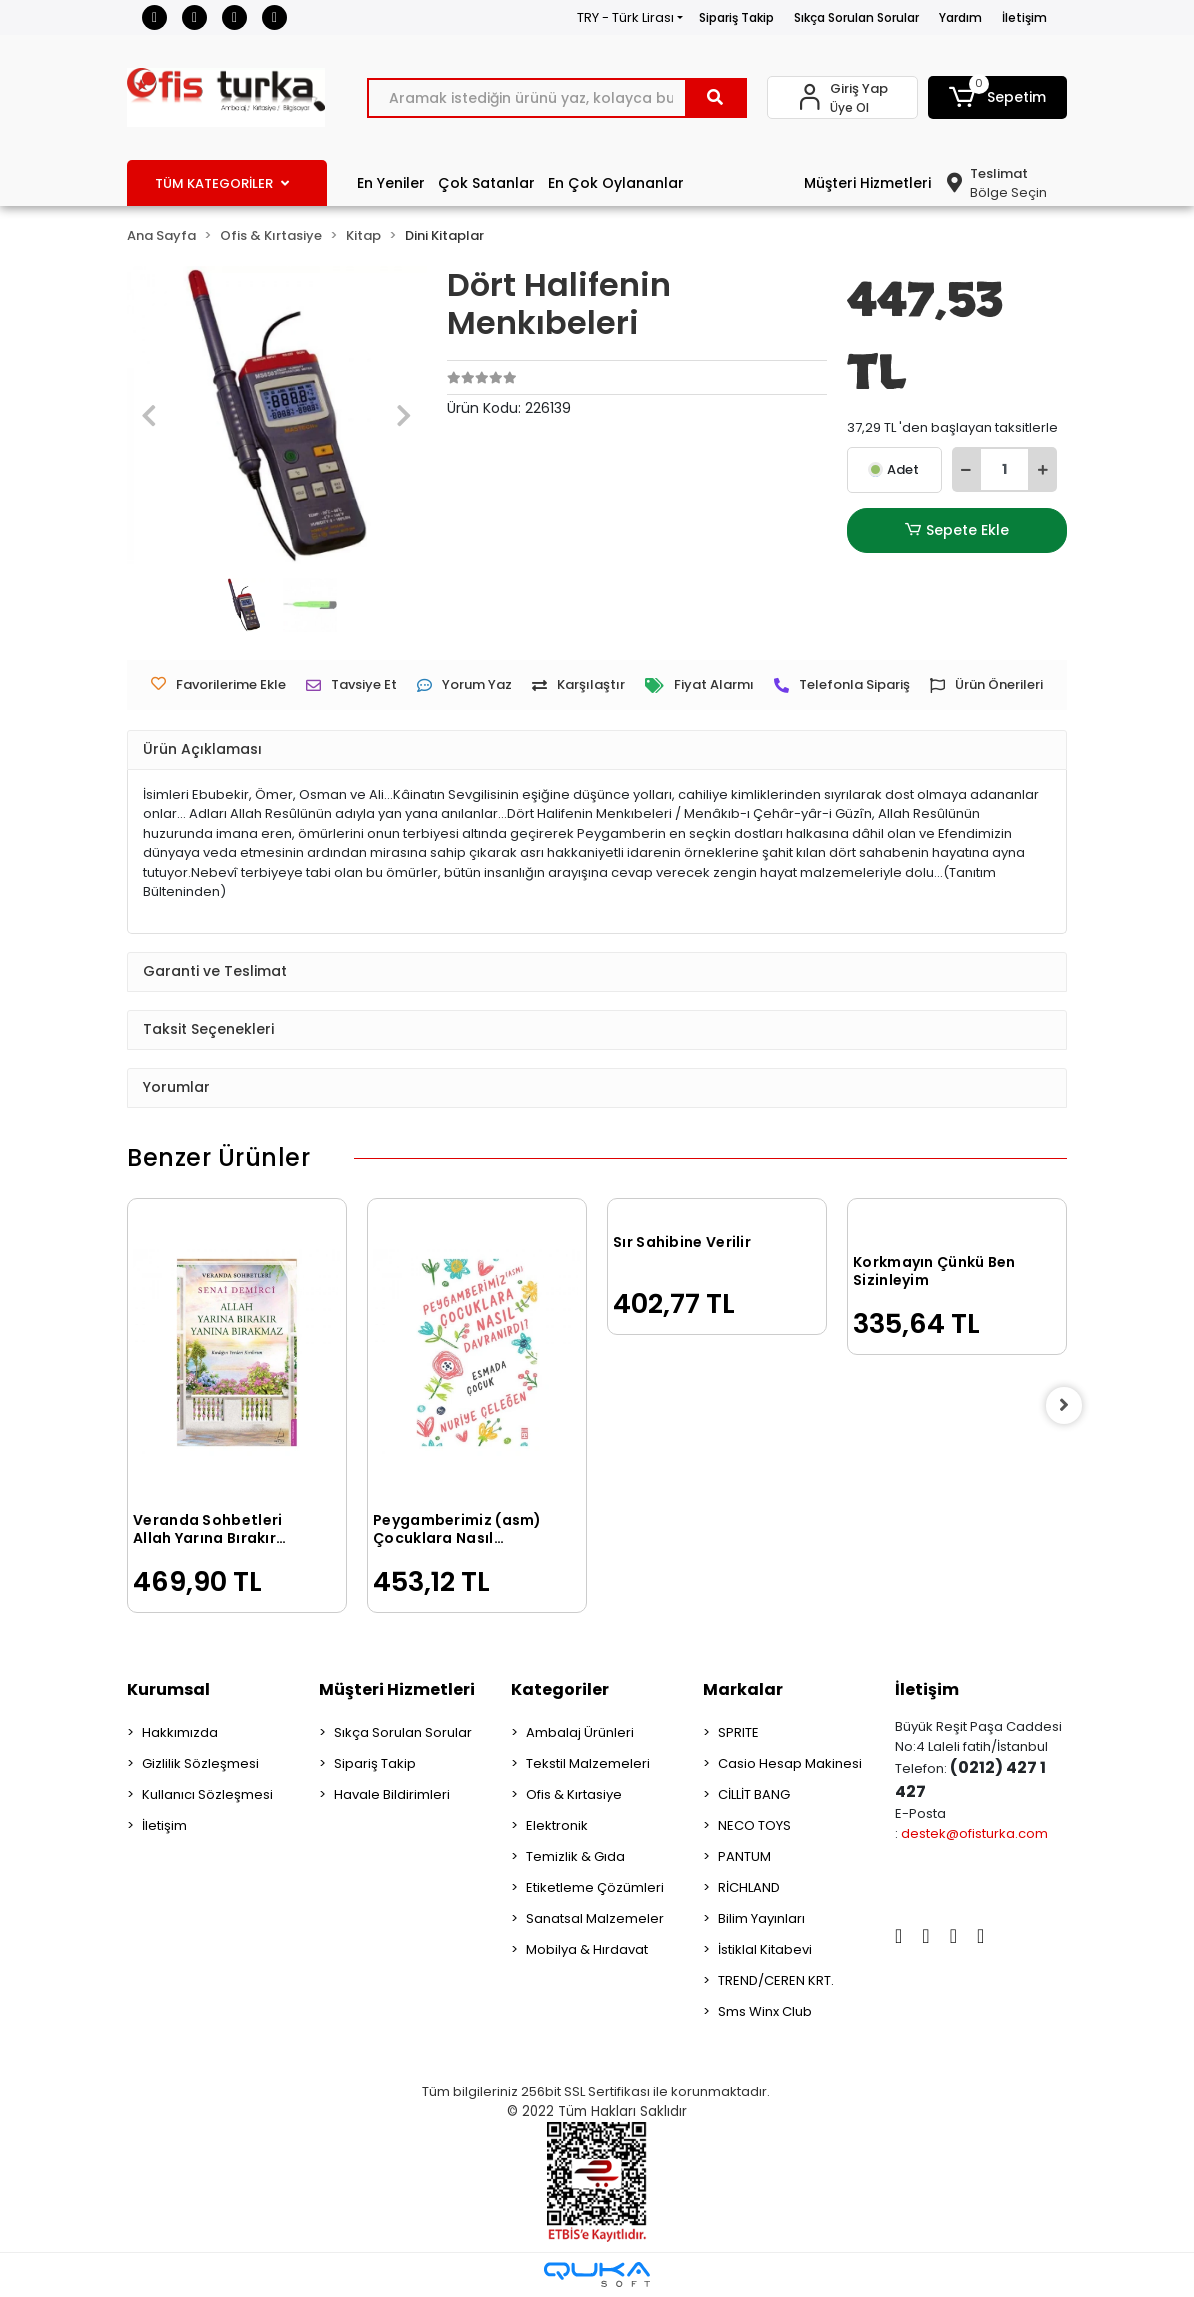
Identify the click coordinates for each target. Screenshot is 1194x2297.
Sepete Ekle (957, 530)
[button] (997, 97)
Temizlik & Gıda (575, 1856)
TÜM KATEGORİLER (222, 183)
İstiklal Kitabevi (765, 1949)
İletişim (1024, 17)
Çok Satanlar (486, 183)
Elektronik (557, 1825)
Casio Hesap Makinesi (790, 1763)
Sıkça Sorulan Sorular (856, 17)
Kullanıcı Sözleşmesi (207, 1794)
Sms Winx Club (765, 2011)
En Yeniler (391, 183)
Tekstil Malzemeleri (588, 1763)
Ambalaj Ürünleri (580, 1732)
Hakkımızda (180, 1732)
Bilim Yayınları (761, 1918)
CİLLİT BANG (754, 1794)
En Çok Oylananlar (616, 183)
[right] (1067, 1406)
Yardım (960, 17)
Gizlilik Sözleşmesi (200, 1763)
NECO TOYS (754, 1825)
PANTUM (744, 1856)
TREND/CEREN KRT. (776, 1980)
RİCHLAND (749, 1887)
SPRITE (738, 1732)
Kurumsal (168, 1689)
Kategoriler (560, 1689)
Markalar (743, 1689)
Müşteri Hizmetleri (867, 183)
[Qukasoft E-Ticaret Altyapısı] (597, 2274)
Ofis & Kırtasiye (574, 1794)
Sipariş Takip (736, 17)
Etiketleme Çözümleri (595, 1887)
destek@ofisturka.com (974, 1833)
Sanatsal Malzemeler (595, 1918)
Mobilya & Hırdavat (587, 1949)
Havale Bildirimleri (392, 1794)
